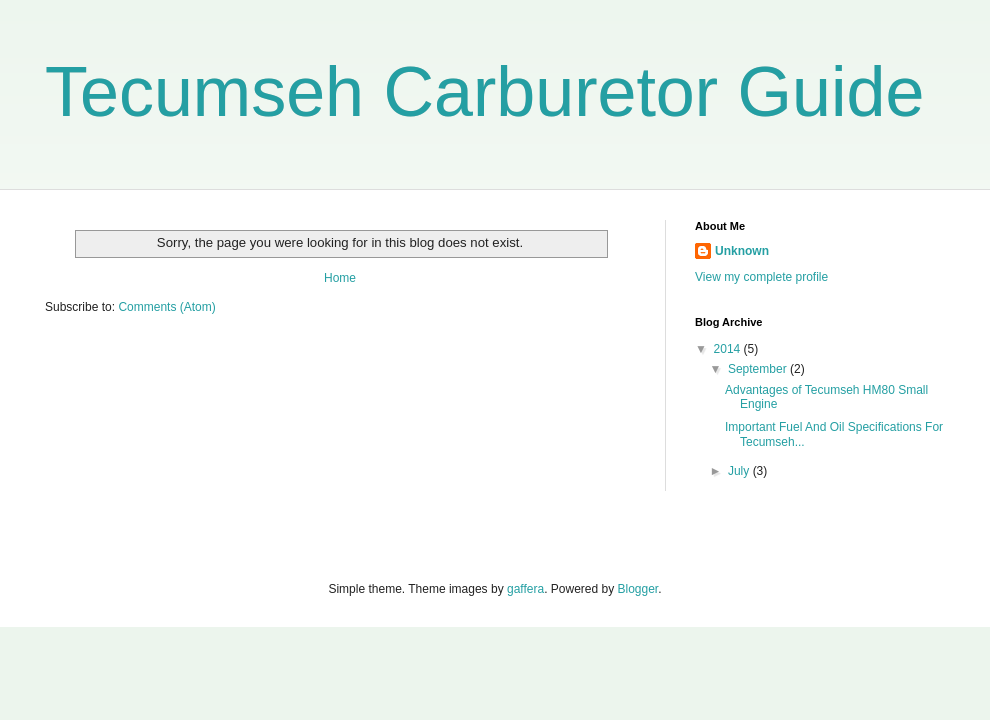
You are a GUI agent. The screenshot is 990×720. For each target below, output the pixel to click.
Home (340, 278)
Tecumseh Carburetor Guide (484, 92)
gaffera (525, 589)
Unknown (742, 251)
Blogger (638, 589)
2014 (729, 349)
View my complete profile (761, 277)
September (759, 369)
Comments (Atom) (166, 307)
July (740, 471)
